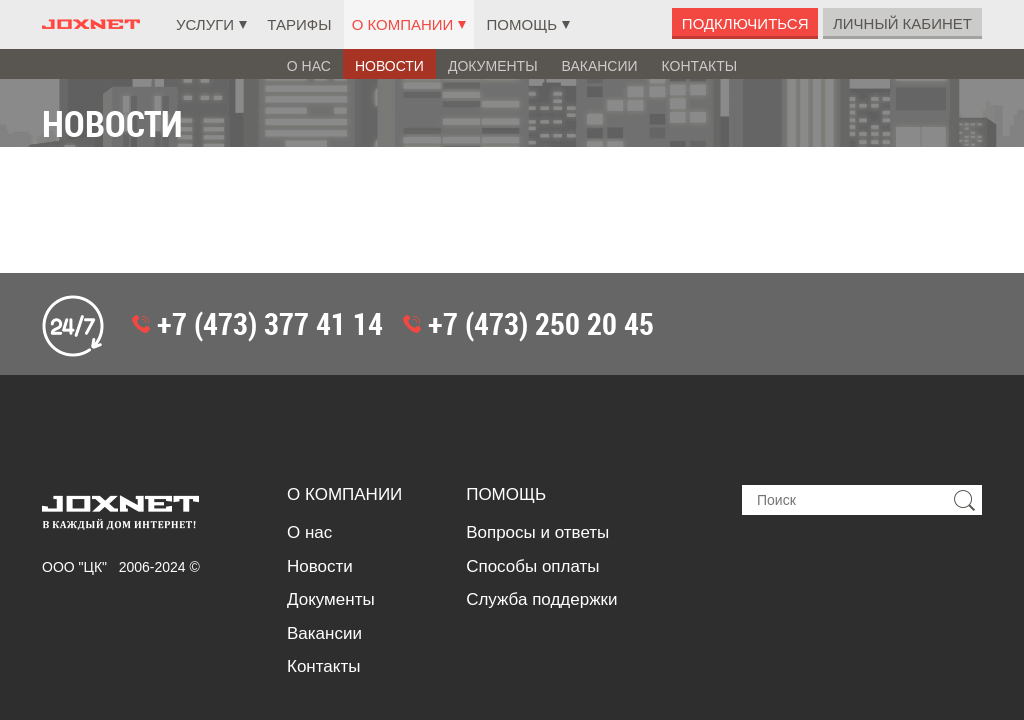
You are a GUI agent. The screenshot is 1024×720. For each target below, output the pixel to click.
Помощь (522, 24)
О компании (403, 24)
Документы (493, 66)
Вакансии (600, 66)
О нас (309, 66)
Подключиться (745, 23)
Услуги (205, 24)
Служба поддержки (541, 473)
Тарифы (299, 24)
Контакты (700, 66)
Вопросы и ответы (537, 406)
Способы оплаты (532, 440)
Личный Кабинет (902, 23)
